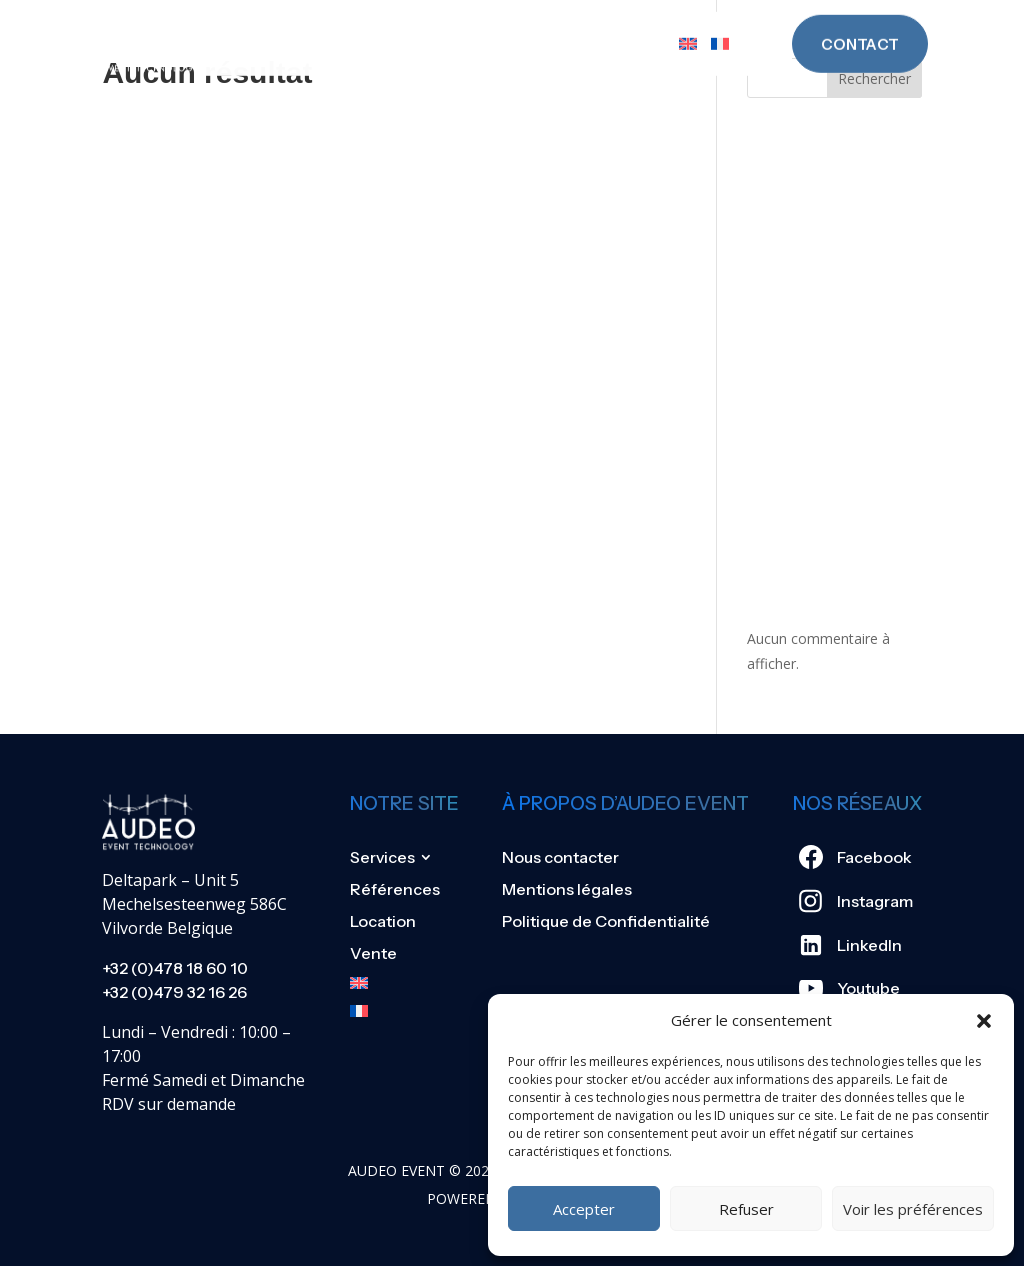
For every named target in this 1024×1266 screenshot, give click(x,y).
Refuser (746, 1209)
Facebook (874, 857)
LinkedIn (869, 945)
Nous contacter (560, 857)
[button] (984, 1021)
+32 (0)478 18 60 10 (175, 968)
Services (303, 24)
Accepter (584, 1209)
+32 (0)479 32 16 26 (174, 992)
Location (548, 24)
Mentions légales (567, 889)
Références (434, 24)
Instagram (875, 901)
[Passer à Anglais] (688, 24)
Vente (637, 24)
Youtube (868, 988)
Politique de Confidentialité (606, 921)
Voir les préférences (913, 1209)
